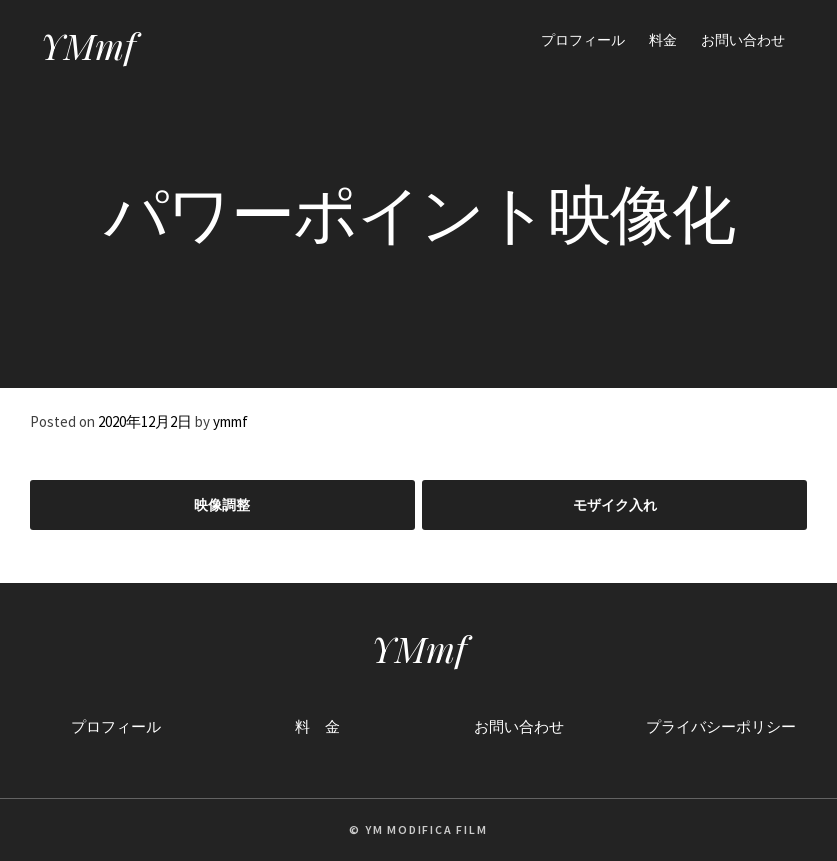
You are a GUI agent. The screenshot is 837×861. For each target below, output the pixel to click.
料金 (663, 40)
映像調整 (222, 505)
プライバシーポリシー (721, 726)
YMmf (88, 45)
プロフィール (583, 40)
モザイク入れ (615, 505)
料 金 (317, 726)
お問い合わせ (743, 40)
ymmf (230, 421)
